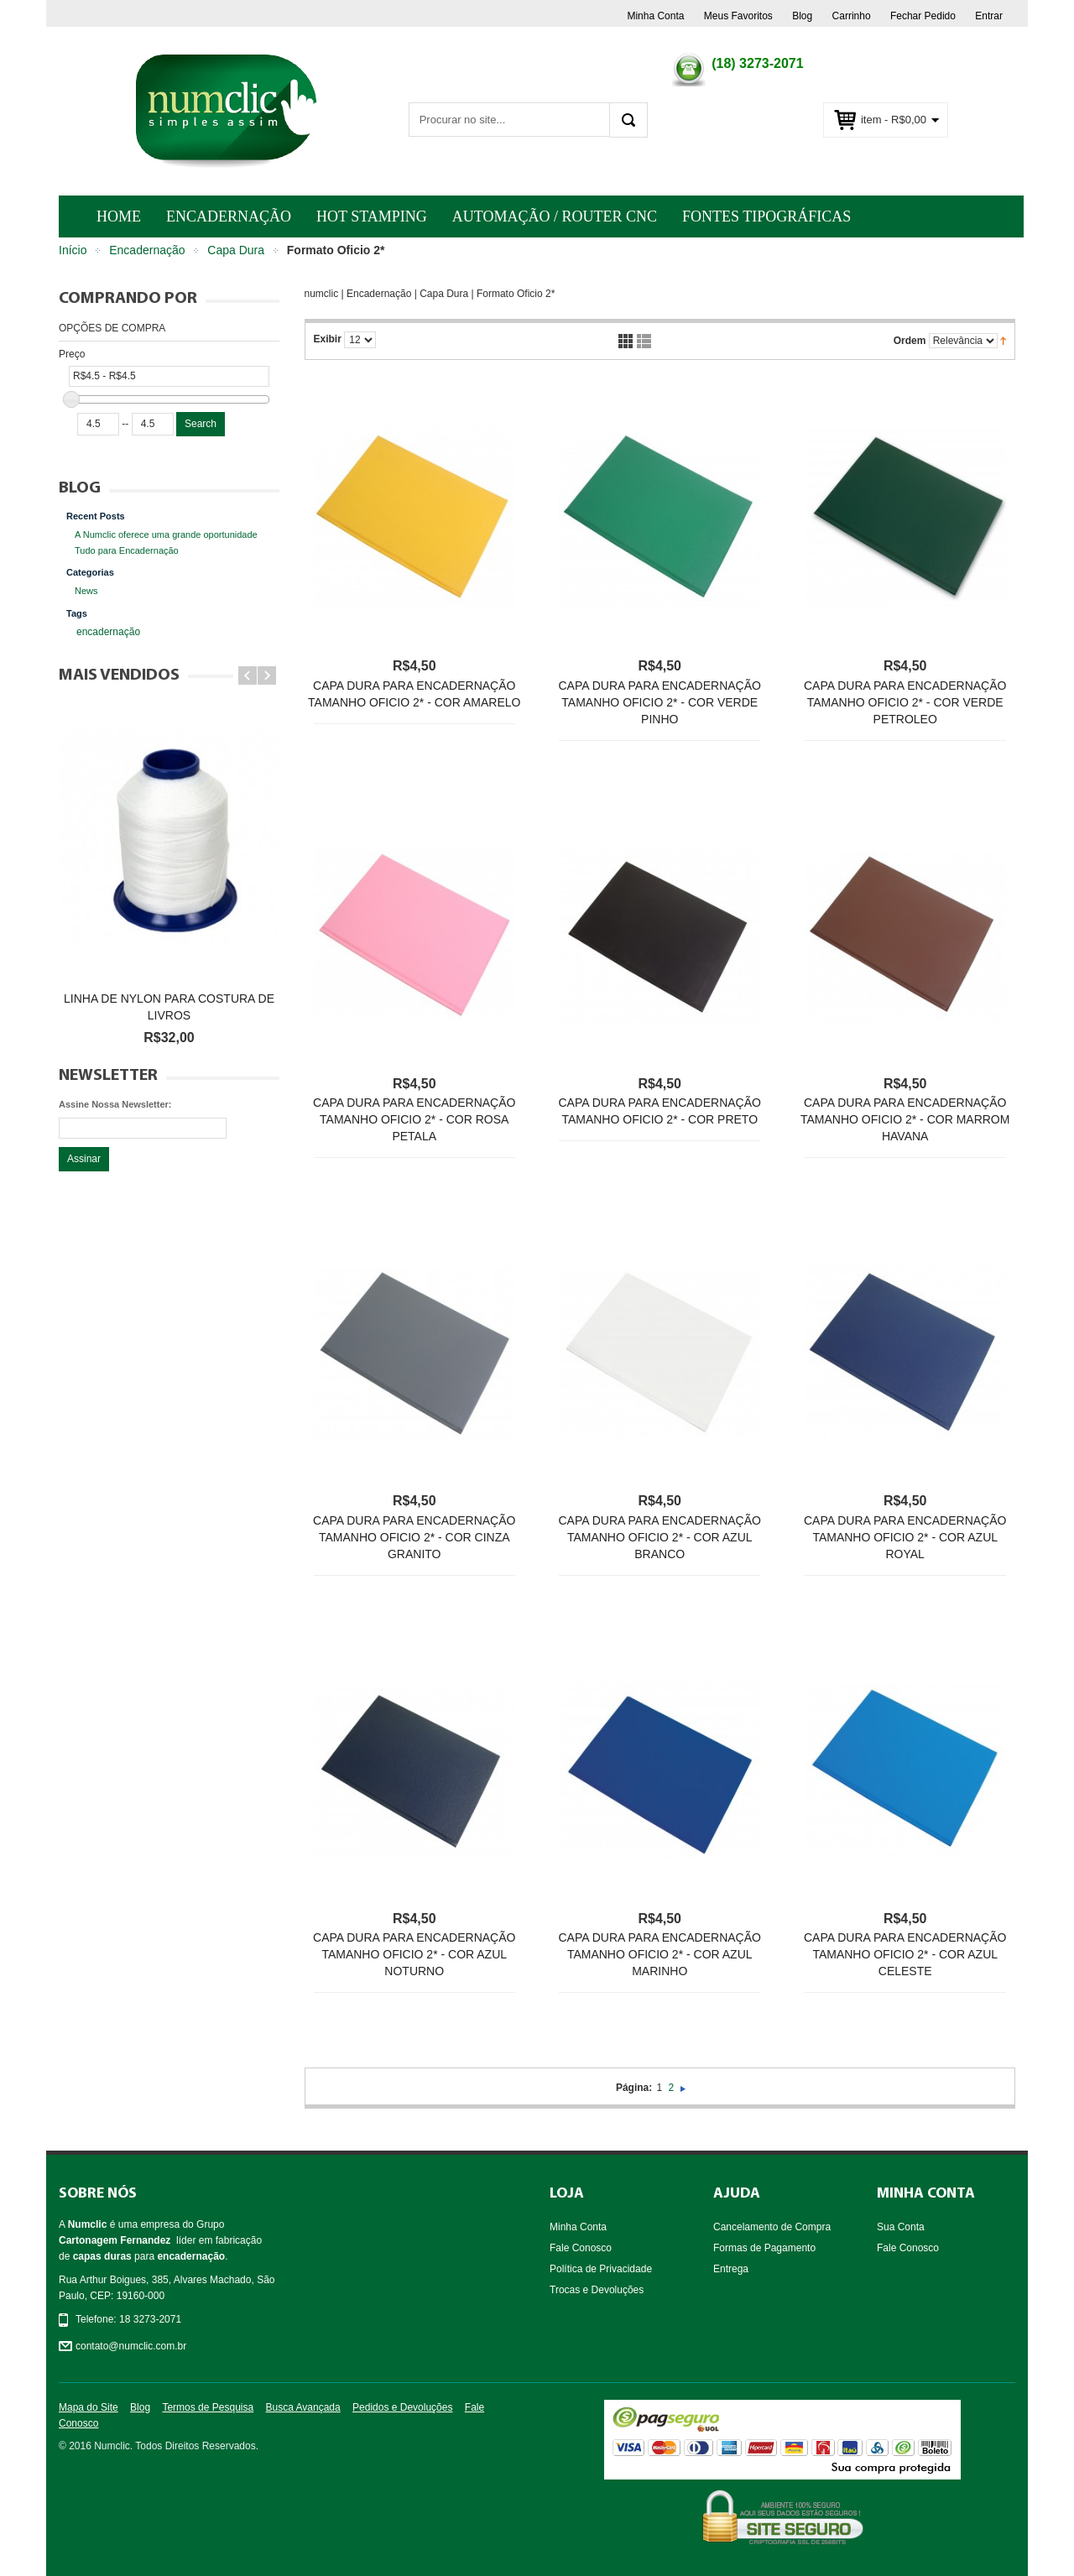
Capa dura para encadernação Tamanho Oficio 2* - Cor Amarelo (414, 694)
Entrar (989, 16)
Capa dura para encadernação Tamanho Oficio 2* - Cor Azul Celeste (905, 1954)
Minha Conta (655, 16)
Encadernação (147, 250)
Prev (247, 675)
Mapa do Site (88, 2407)
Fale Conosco (581, 2248)
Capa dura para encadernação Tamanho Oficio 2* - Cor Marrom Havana (904, 1119)
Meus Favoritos (738, 16)
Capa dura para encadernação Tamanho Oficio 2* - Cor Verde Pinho (660, 702)
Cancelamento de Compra (772, 2227)
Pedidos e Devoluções (402, 2407)
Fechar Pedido (923, 16)
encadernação (108, 632)
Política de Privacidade (601, 2269)
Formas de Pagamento (764, 2248)
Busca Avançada (303, 2407)
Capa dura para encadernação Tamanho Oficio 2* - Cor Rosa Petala (414, 1119)
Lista (644, 341)
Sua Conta (901, 2227)
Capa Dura (235, 250)
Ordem (910, 341)
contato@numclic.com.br (131, 2346)
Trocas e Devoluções (597, 2290)
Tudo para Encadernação (127, 550)
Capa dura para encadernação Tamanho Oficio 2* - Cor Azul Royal (905, 1537)
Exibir (327, 339)
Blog (802, 16)
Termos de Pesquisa (207, 2407)
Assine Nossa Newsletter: (115, 1104)
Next (267, 675)
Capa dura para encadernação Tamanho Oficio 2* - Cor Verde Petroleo (905, 702)
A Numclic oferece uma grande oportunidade (166, 534)
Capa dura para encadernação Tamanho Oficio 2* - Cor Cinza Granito (414, 1537)
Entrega (730, 2269)
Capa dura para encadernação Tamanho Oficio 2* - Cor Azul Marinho (660, 1954)
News (86, 591)
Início (72, 250)
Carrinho (851, 16)
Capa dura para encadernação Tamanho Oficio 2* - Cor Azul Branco (660, 1537)
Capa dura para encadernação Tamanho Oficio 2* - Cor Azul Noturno (414, 1954)
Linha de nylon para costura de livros (169, 1007)
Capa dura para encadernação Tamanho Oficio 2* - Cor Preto (660, 1111)
